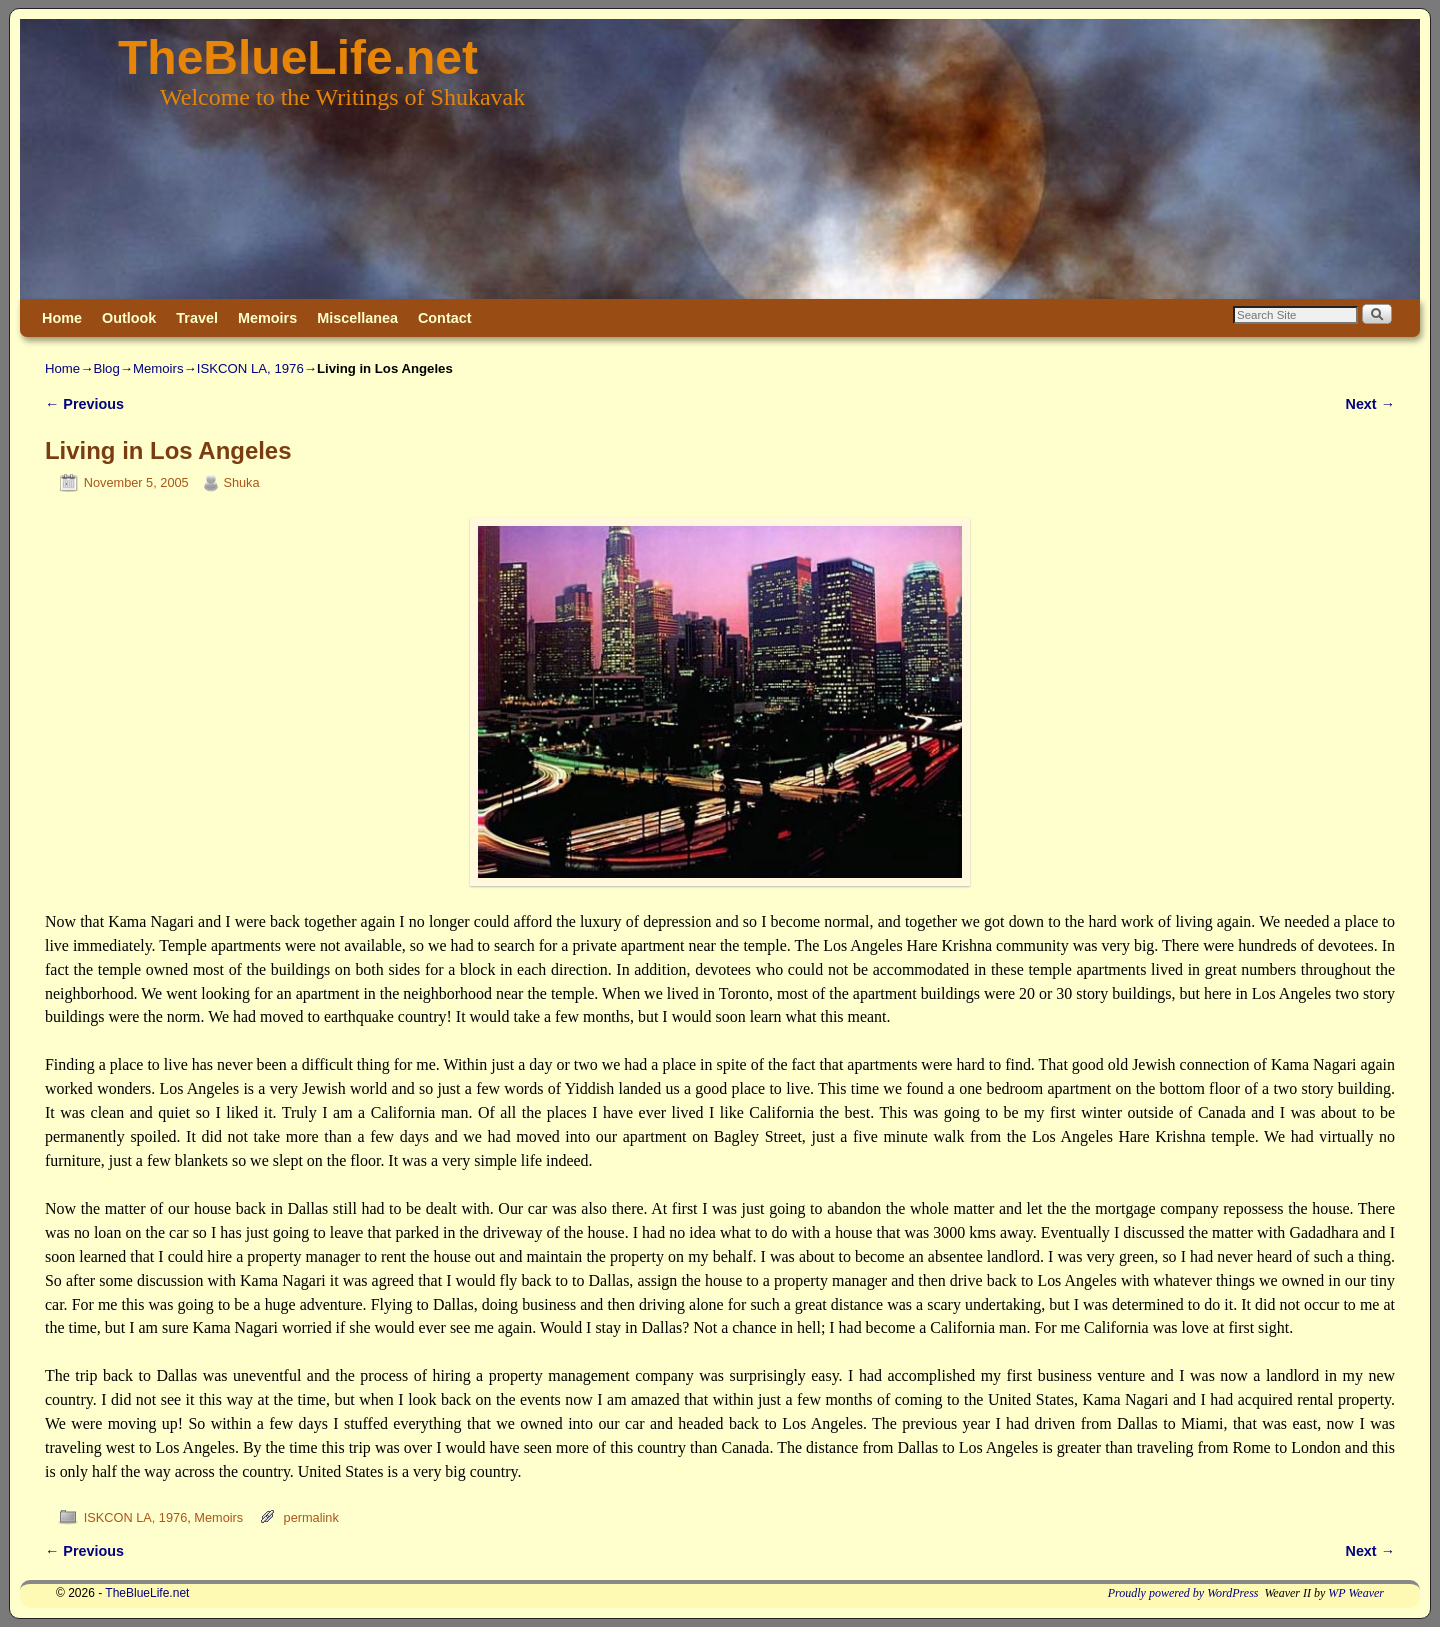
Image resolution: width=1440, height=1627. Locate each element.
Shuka (241, 482)
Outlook (129, 318)
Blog (106, 368)
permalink (311, 1517)
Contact (445, 318)
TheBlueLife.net (298, 57)
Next (1370, 404)
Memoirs (267, 318)
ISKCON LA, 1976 (250, 368)
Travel (197, 318)
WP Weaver (1356, 1593)
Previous (84, 404)
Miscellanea (357, 318)
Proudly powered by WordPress (1183, 1593)
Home (62, 318)
